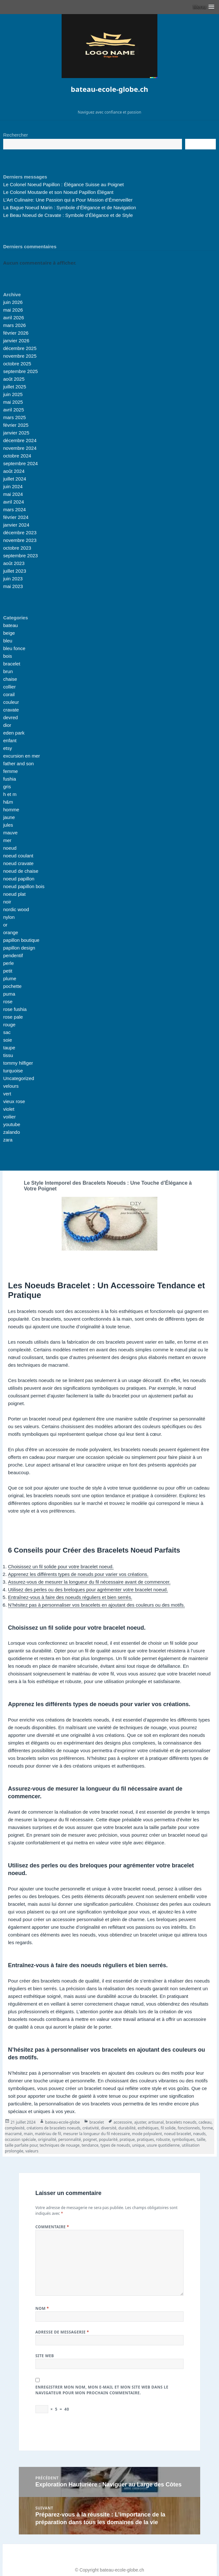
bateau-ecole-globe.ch (109, 89)
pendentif (13, 955)
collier (9, 686)
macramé (13, 2133)
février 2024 (15, 517)
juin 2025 (13, 394)
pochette (12, 986)
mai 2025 (13, 402)
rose (7, 1001)
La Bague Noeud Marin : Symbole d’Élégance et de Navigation (69, 207)
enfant (10, 740)
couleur (11, 702)
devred (10, 717)
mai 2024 (13, 494)
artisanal (156, 2122)
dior (7, 725)
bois (7, 656)
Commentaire (52, 2227)
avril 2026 (13, 317)
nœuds (199, 2133)
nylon (9, 917)
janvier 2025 (16, 432)
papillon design (19, 947)
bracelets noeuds (181, 2122)
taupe (9, 1047)
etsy (7, 748)
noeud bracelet (177, 2133)
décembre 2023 (19, 532)
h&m (8, 802)
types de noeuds (115, 2145)
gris (7, 786)
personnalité (69, 2139)
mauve (10, 832)
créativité (90, 2128)
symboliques (183, 2139)
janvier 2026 (16, 340)
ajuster (140, 2122)
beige (9, 633)
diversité (108, 2128)
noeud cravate (18, 863)
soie (7, 1040)
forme (207, 2128)
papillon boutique (21, 940)
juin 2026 (13, 302)
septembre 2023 (20, 555)
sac (7, 1032)
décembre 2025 (19, 348)
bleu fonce (14, 648)
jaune (9, 817)
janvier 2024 (16, 525)
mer (7, 840)
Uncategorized (18, 1078)
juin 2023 (13, 578)
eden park (14, 732)
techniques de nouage (59, 2145)
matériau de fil (48, 2133)
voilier (9, 1116)
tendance (90, 2145)
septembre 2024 (20, 463)
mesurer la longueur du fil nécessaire (96, 2133)
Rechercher (15, 135)
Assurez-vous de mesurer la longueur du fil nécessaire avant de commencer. (89, 1582)
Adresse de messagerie (62, 2332)
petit (7, 971)
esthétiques (148, 2128)
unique (138, 2145)
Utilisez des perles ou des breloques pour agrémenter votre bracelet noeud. (88, 1589)
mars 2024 (14, 509)
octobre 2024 (17, 455)
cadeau (205, 2122)
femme (10, 771)
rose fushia (14, 1009)
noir (7, 901)
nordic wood (16, 909)
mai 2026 (13, 310)
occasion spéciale (20, 2139)
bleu (7, 640)
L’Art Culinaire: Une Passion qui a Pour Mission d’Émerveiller (67, 200)
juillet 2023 (14, 571)
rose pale (13, 1017)
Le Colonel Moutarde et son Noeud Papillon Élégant (58, 192)
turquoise (13, 1070)
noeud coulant (18, 855)
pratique (127, 2139)
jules (8, 825)
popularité (108, 2139)
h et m (10, 794)
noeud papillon (18, 878)
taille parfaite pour (21, 2145)
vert (7, 1093)
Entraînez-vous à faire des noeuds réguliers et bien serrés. (70, 1597)
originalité (47, 2139)
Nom (42, 2308)
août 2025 (14, 379)
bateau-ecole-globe (62, 2122)
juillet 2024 (14, 478)
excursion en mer (21, 756)
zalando (11, 1132)
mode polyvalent (147, 2133)
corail (9, 694)
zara (7, 1139)
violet (8, 1109)
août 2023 (14, 563)
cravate (11, 709)
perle (8, 963)
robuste (163, 2139)
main (28, 2133)
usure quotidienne (163, 2145)
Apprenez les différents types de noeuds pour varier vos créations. (78, 1574)
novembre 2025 (19, 356)
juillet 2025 (14, 386)
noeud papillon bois (23, 886)
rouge (9, 1024)
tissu (8, 1055)
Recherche (200, 144)
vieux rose (14, 1101)
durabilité (127, 2128)
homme (11, 809)
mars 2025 (14, 417)
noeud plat (14, 894)
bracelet (11, 663)
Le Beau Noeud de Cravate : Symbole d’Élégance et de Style (68, 215)
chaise (10, 679)
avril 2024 (13, 502)
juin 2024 (13, 486)
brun (8, 671)
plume (9, 978)
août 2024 (14, 471)
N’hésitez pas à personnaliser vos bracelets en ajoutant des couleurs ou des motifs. (96, 1605)
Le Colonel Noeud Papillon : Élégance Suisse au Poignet (63, 184)
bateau (10, 625)
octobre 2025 (17, 363)
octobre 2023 (17, 548)
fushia (9, 779)
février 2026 (15, 333)
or (5, 924)
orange (10, 932)
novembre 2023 (19, 540)
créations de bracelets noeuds (53, 2128)
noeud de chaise (20, 871)
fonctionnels (188, 2128)
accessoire (123, 2122)
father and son (18, 763)
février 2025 (15, 425)
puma (9, 994)
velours (11, 1086)
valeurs (31, 2151)
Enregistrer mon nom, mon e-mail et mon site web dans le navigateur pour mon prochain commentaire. (102, 2390)
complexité (15, 2128)
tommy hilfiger (18, 1063)
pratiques (145, 2139)
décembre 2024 (19, 440)
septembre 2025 (20, 371)
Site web (44, 2355)
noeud (10, 848)
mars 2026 (14, 325)
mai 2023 (13, 586)
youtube (11, 1124)
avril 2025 (13, 409)
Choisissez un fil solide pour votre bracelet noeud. (61, 1566)
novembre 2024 (19, 448)
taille (201, 2139)
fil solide (168, 2128)
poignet (90, 2139)
